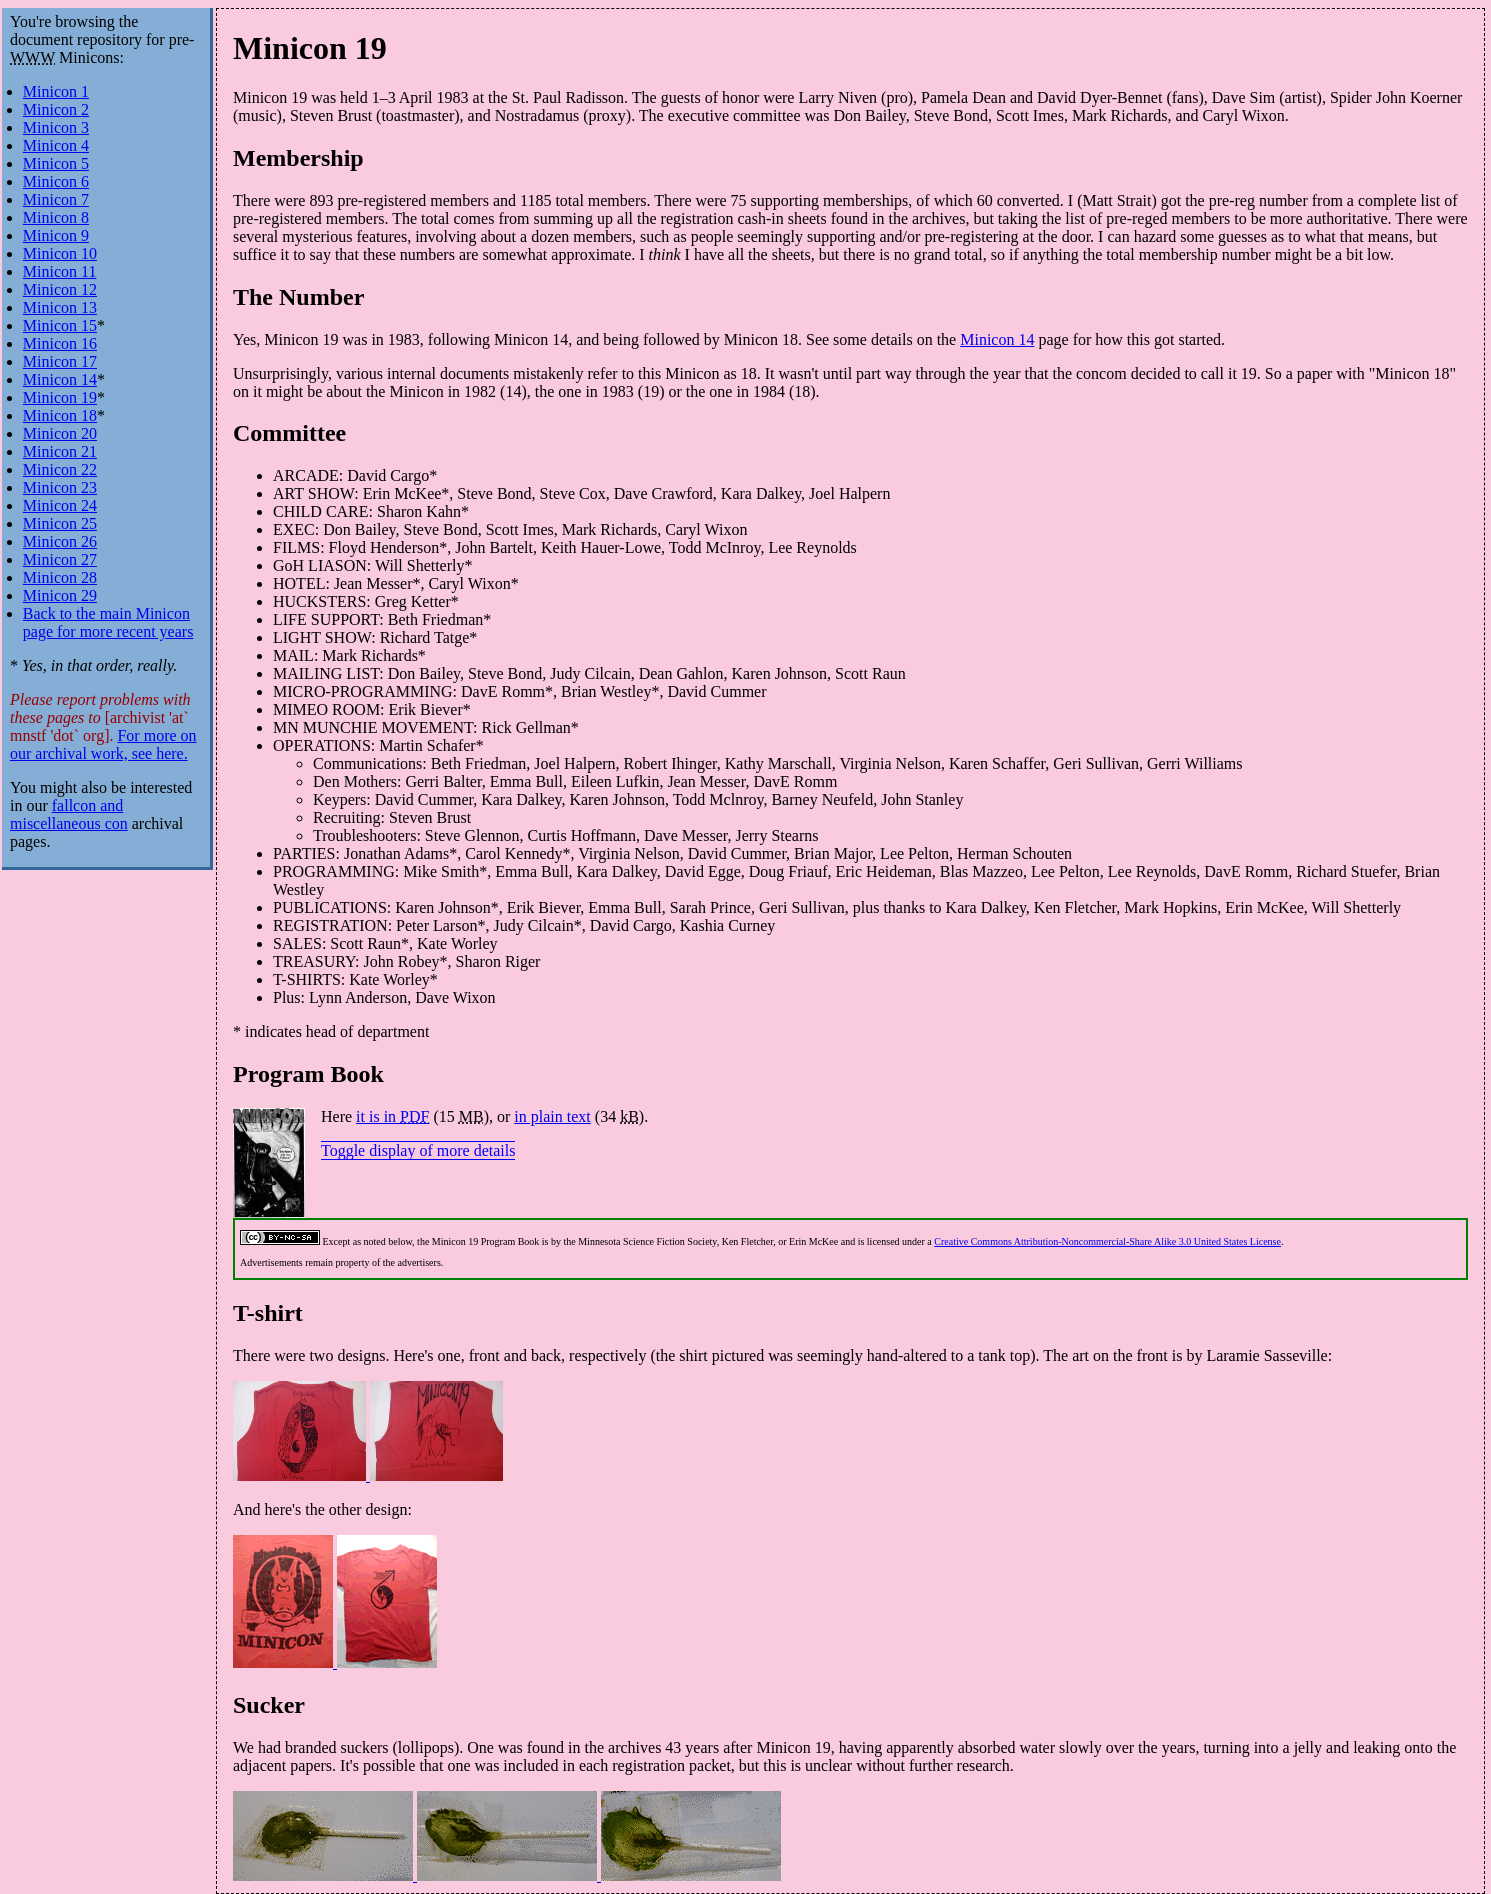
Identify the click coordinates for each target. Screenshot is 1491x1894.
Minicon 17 (60, 361)
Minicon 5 (56, 163)
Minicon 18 (60, 415)
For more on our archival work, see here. (103, 744)
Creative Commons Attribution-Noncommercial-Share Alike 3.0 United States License (1107, 1241)
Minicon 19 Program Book (486, 1241)
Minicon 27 (60, 559)
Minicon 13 (60, 307)
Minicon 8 (56, 217)
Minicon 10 (60, 253)
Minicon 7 (56, 199)
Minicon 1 (56, 91)
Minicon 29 (60, 595)
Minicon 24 (60, 505)
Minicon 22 (60, 469)
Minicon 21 (60, 451)
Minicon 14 (997, 339)
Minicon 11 (60, 271)
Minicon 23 (60, 487)
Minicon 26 (60, 541)
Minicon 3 (56, 127)
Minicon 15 (60, 325)
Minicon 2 (56, 109)
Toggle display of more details (418, 1150)
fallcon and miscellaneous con (69, 814)
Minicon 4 (56, 145)
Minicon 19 (310, 48)
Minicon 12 (60, 289)
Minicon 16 (60, 343)
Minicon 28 (60, 577)
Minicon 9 (56, 235)
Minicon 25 (60, 523)
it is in (392, 1116)
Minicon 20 (60, 433)
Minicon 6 (56, 181)
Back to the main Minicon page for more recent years (108, 622)
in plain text (552, 1116)
